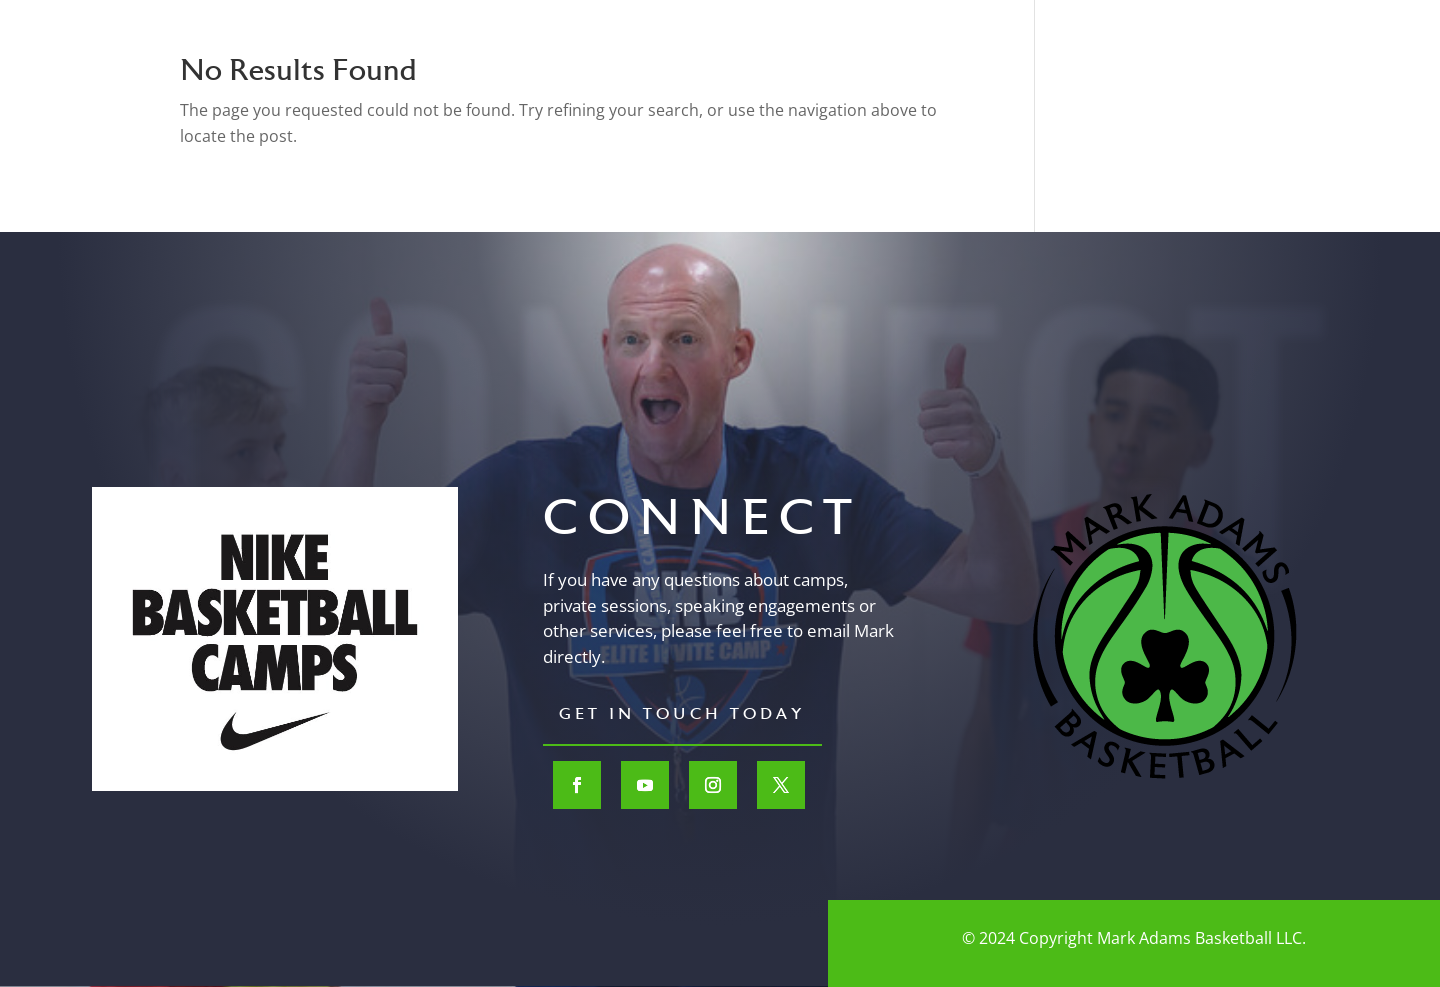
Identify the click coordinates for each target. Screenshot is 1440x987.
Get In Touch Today (682, 715)
